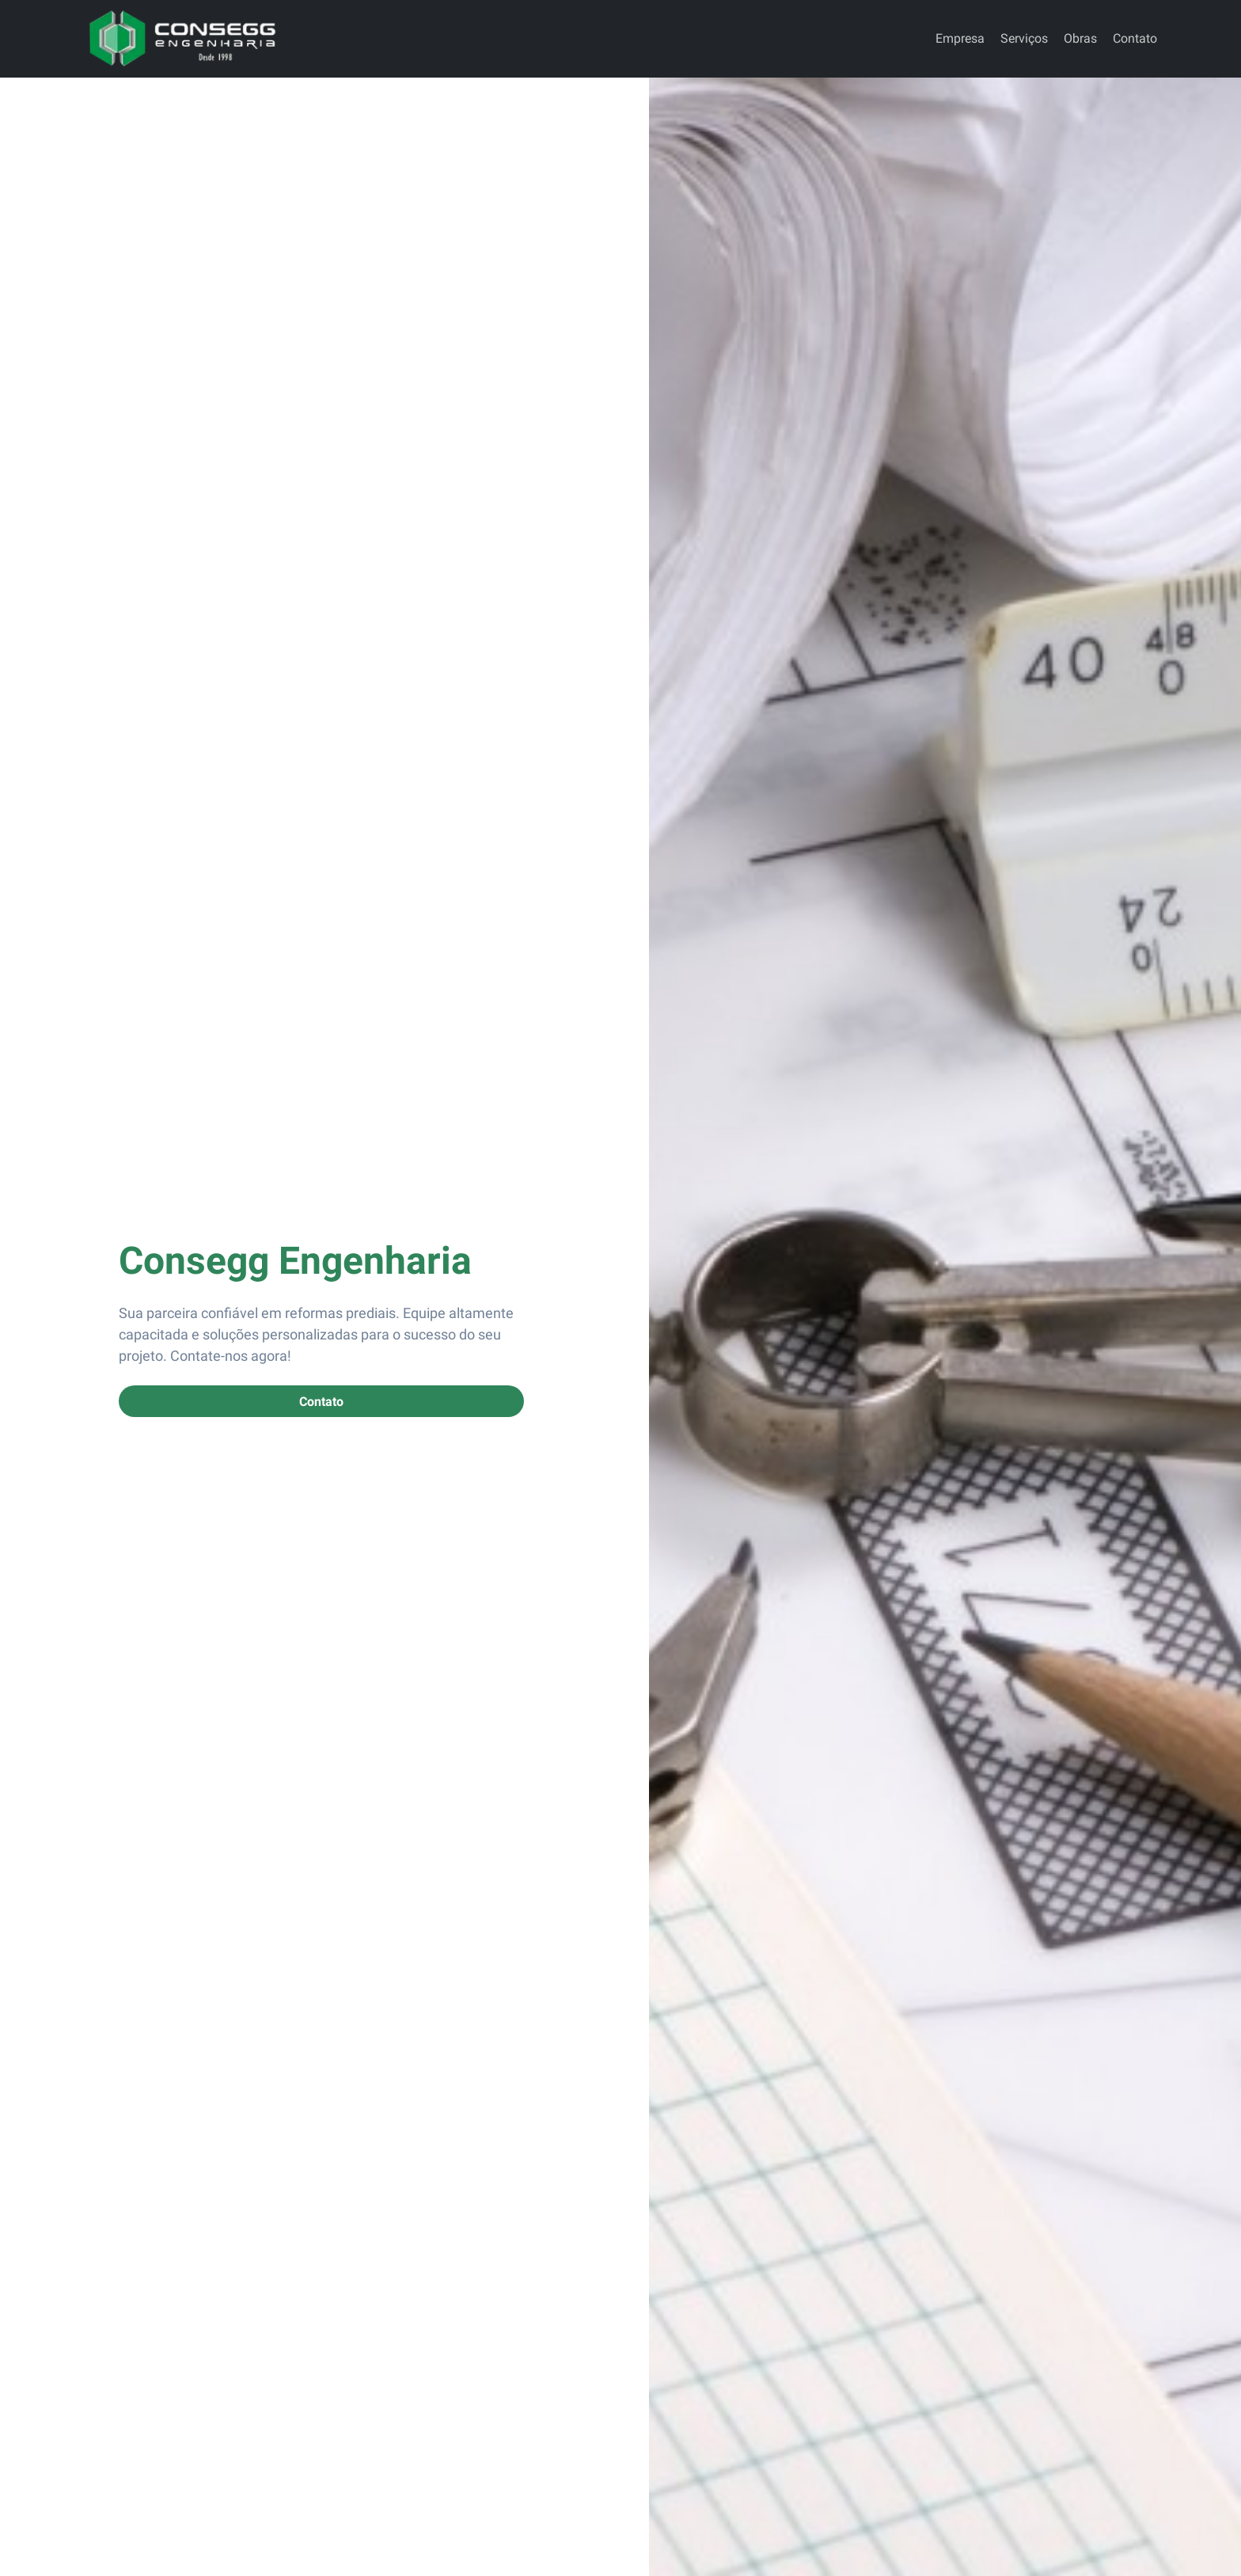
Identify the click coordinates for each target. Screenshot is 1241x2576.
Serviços (1024, 38)
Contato (1135, 38)
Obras (1080, 38)
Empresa (960, 38)
